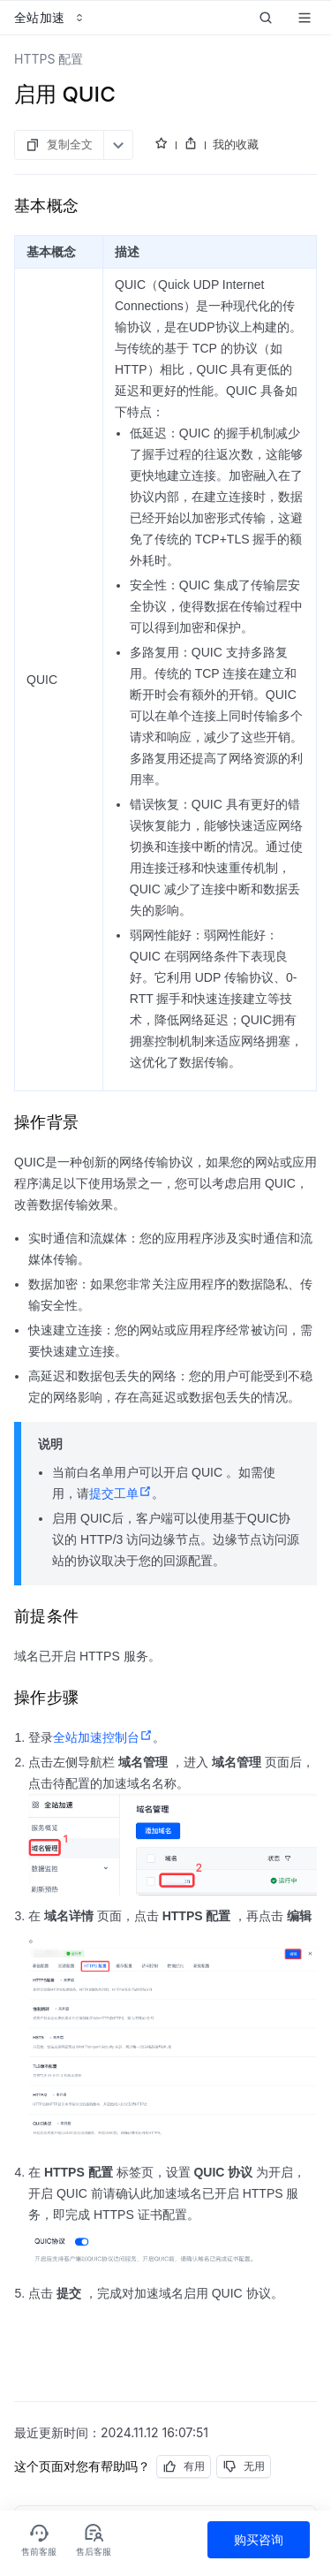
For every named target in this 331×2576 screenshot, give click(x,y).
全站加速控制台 (103, 1737)
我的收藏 (236, 144)
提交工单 (120, 1493)
